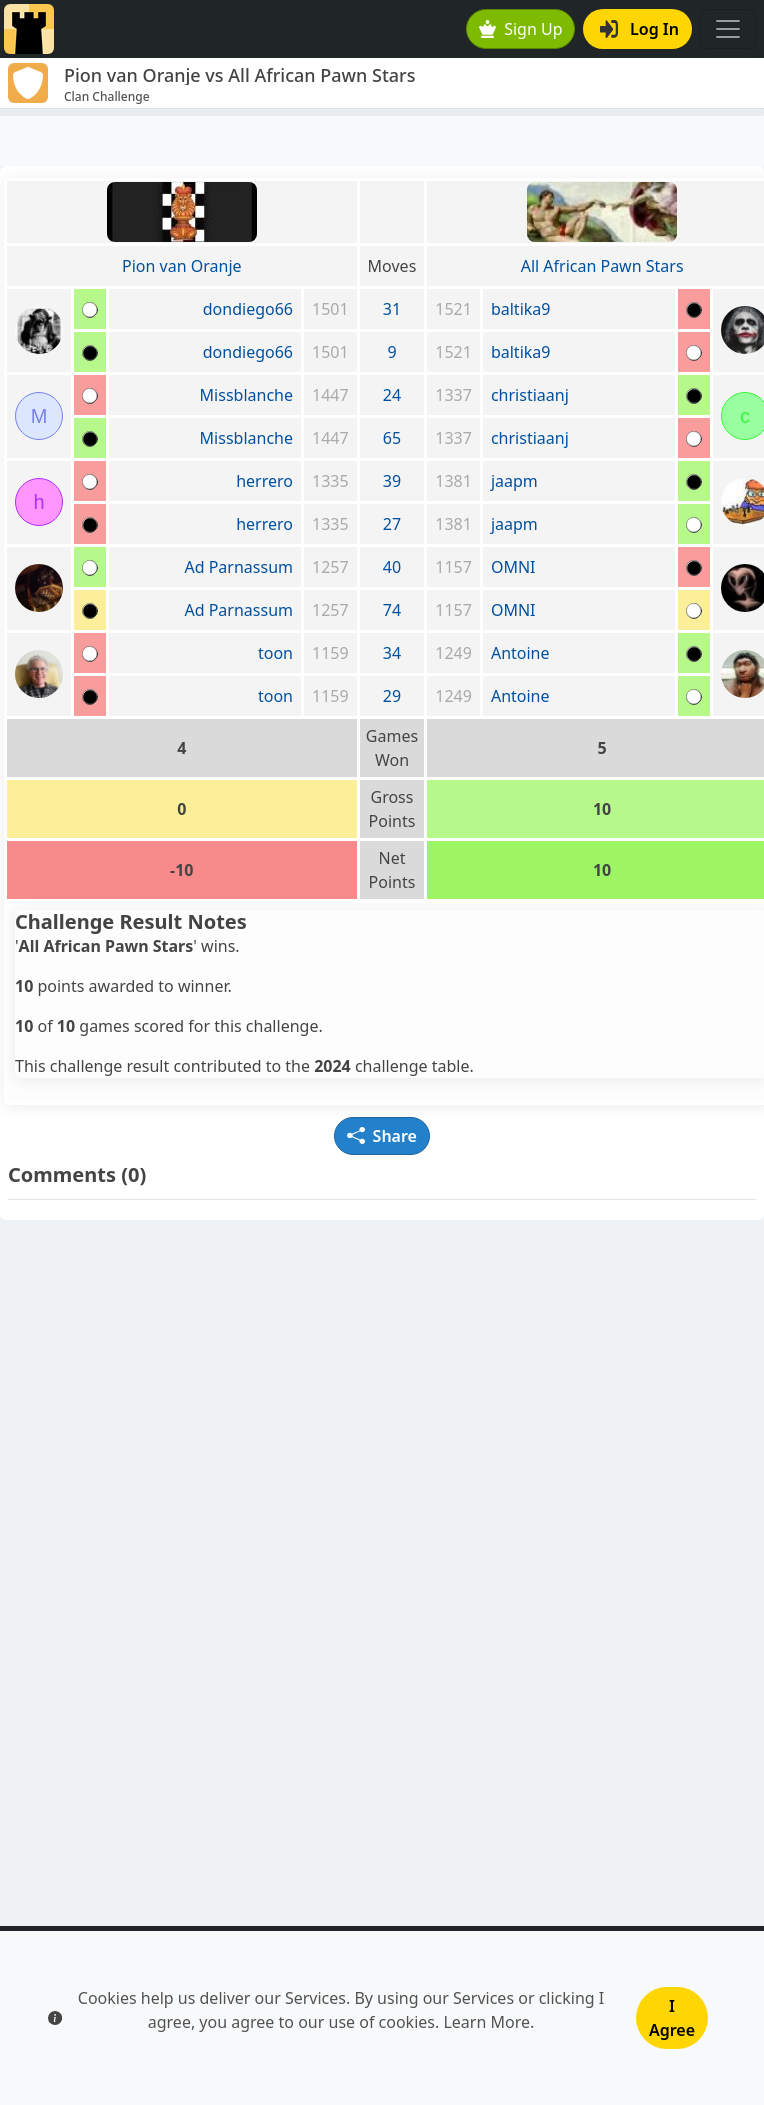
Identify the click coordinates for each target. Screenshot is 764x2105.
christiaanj (530, 395)
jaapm (514, 481)
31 (392, 309)
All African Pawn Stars (602, 266)
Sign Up (521, 29)
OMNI (513, 567)
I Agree (672, 2018)
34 (392, 653)
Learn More (486, 2022)
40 (392, 567)
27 (392, 524)
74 (392, 610)
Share (382, 1136)
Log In (639, 29)
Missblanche (246, 395)
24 (392, 395)
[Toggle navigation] (728, 29)
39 (392, 481)
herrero (264, 481)
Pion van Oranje (182, 266)
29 (392, 696)
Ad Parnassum (238, 567)
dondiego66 (248, 309)
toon (275, 653)
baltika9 (521, 309)
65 (392, 438)
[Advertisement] (382, 141)
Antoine (520, 653)
